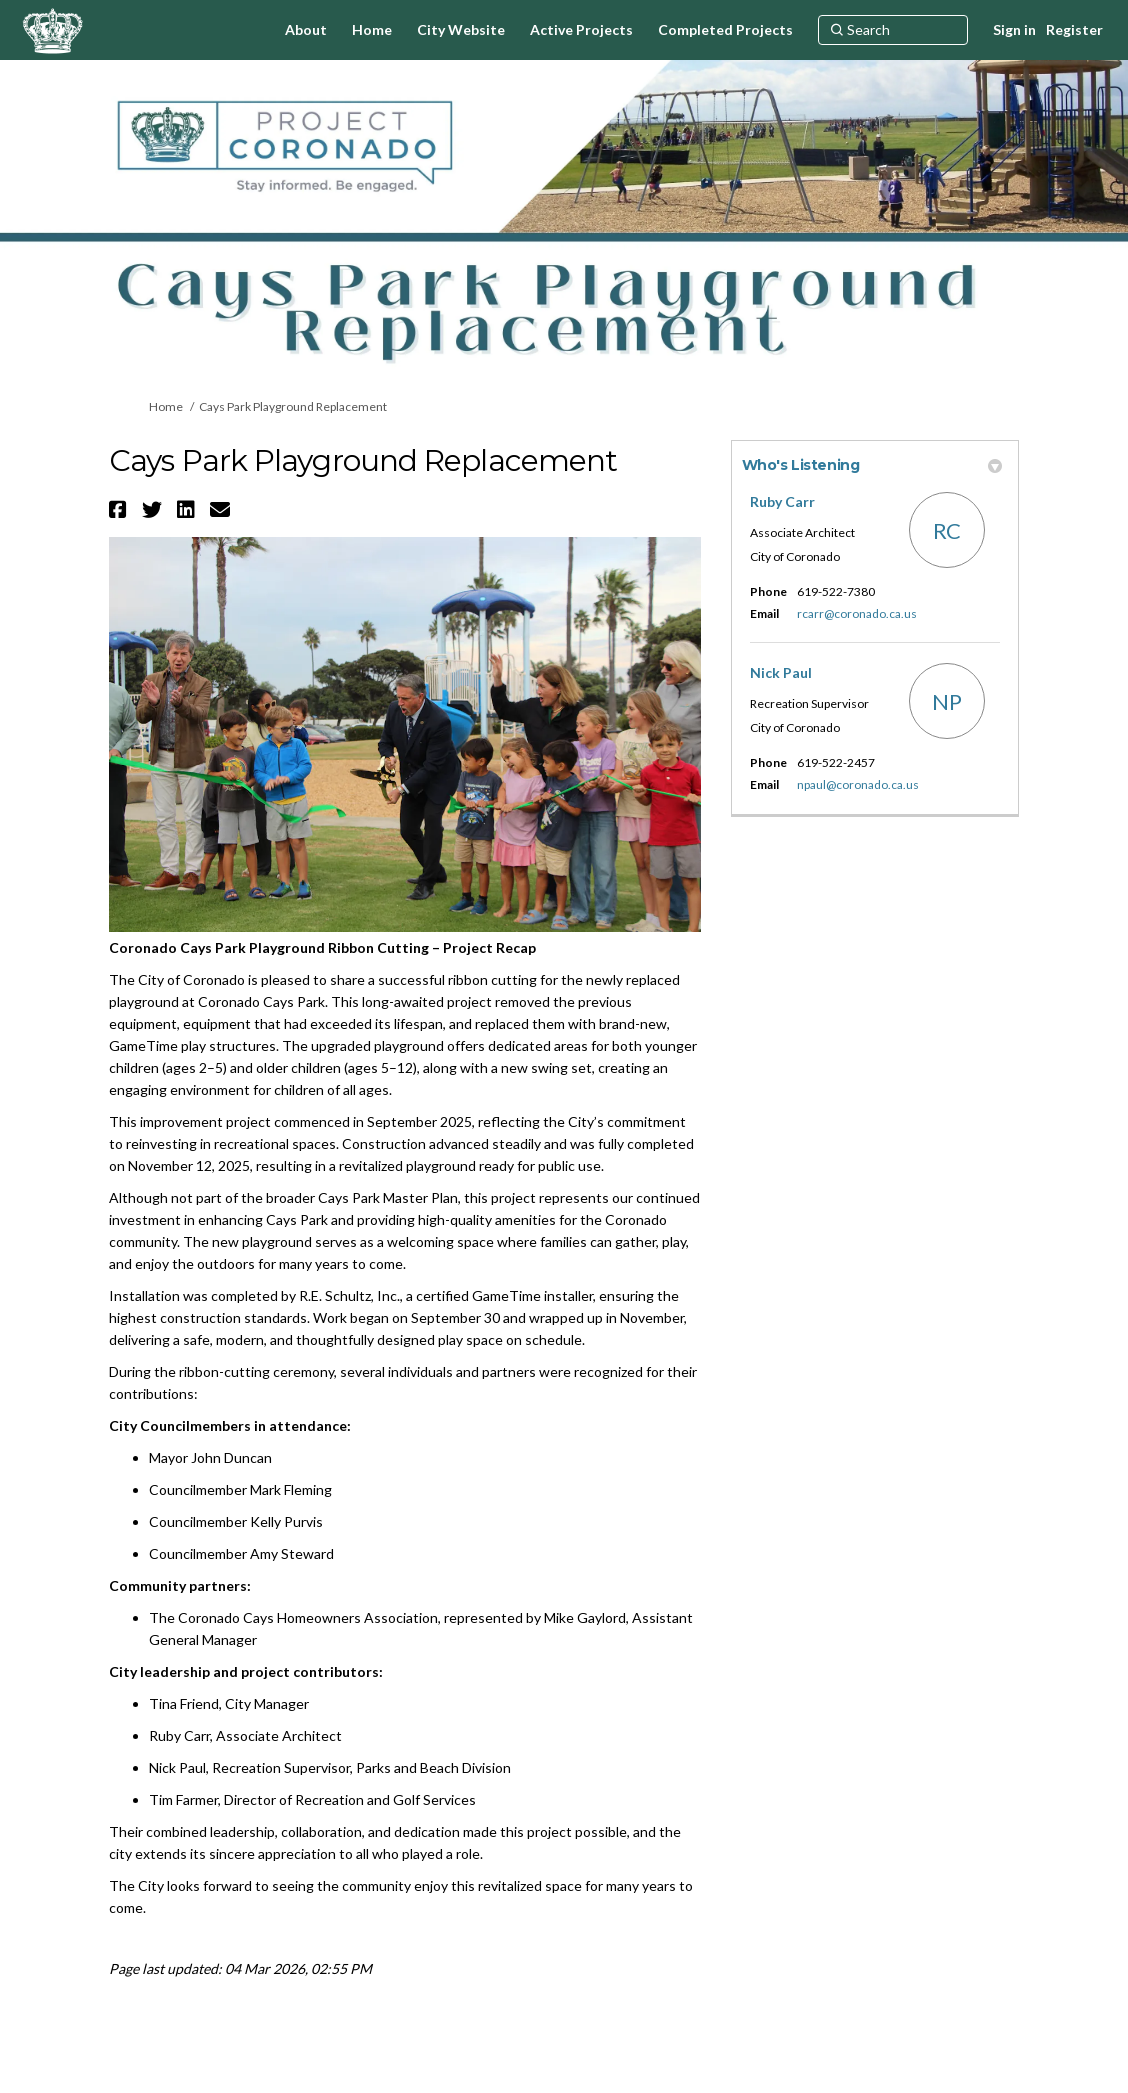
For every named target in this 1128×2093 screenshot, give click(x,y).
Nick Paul (781, 672)
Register (1074, 29)
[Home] (372, 30)
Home (166, 406)
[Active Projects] (581, 30)
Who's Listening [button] (872, 465)
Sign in (1014, 29)
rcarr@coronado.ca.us (857, 613)
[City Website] (461, 30)
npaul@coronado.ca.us (858, 784)
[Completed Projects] (725, 30)
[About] (306, 30)
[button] (120, 509)
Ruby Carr (782, 501)
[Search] (893, 30)
